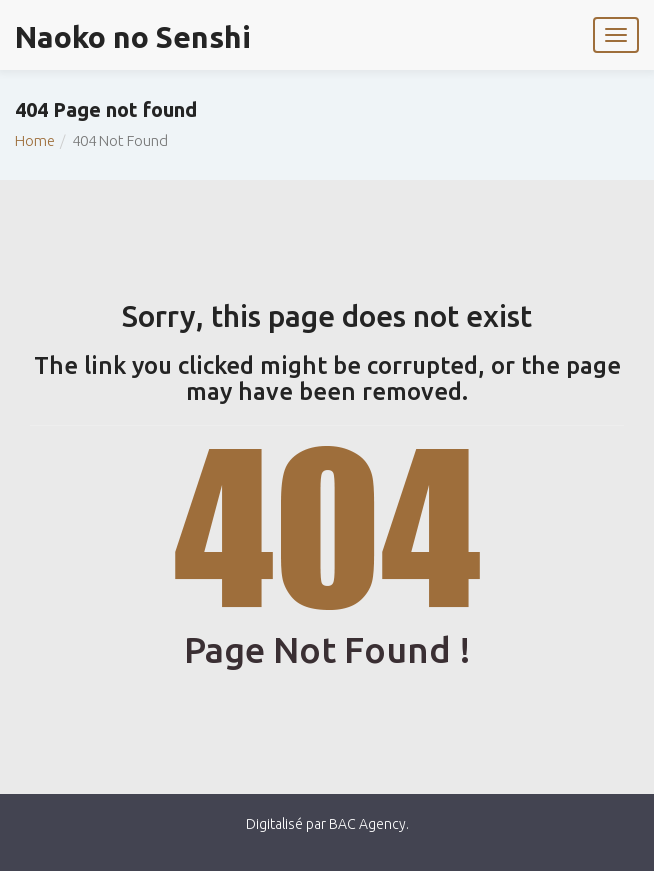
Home (35, 140)
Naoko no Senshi (133, 37)
